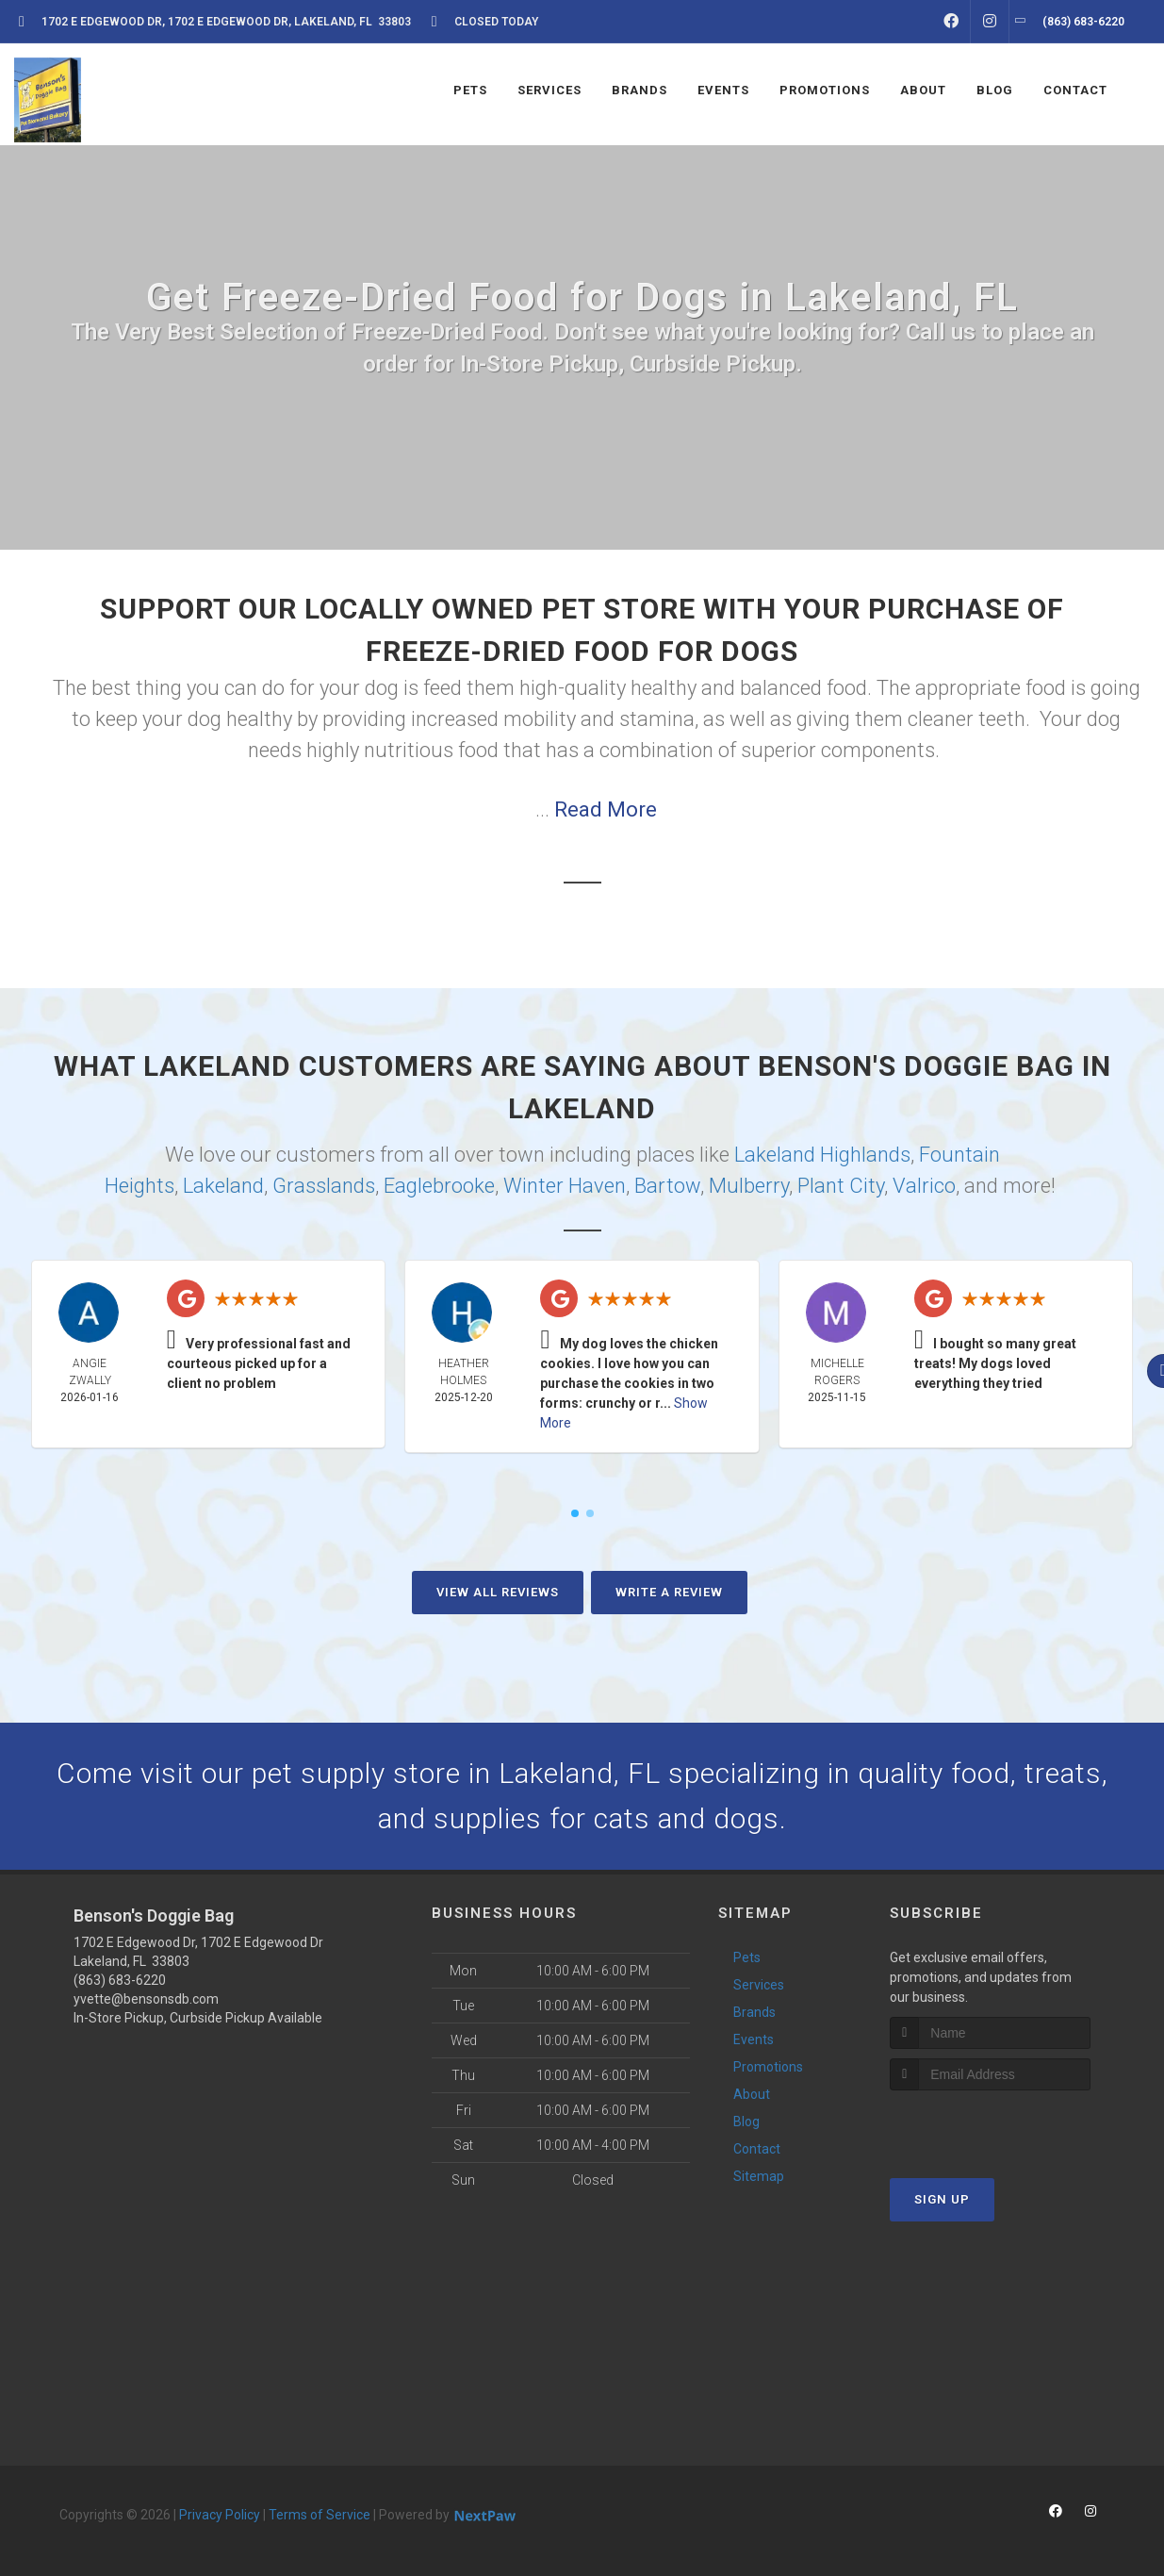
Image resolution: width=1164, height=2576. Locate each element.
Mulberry (749, 1185)
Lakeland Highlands (822, 1154)
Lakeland (223, 1185)
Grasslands (323, 1185)
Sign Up (942, 2199)
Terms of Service (319, 2514)
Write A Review (669, 1592)
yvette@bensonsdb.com (146, 1998)
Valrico (924, 1185)
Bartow (667, 1185)
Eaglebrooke (439, 1185)
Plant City (840, 1185)
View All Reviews (497, 1592)
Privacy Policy (219, 2514)
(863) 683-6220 (120, 1980)
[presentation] (990, 2126)
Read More (605, 809)
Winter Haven (564, 1185)
